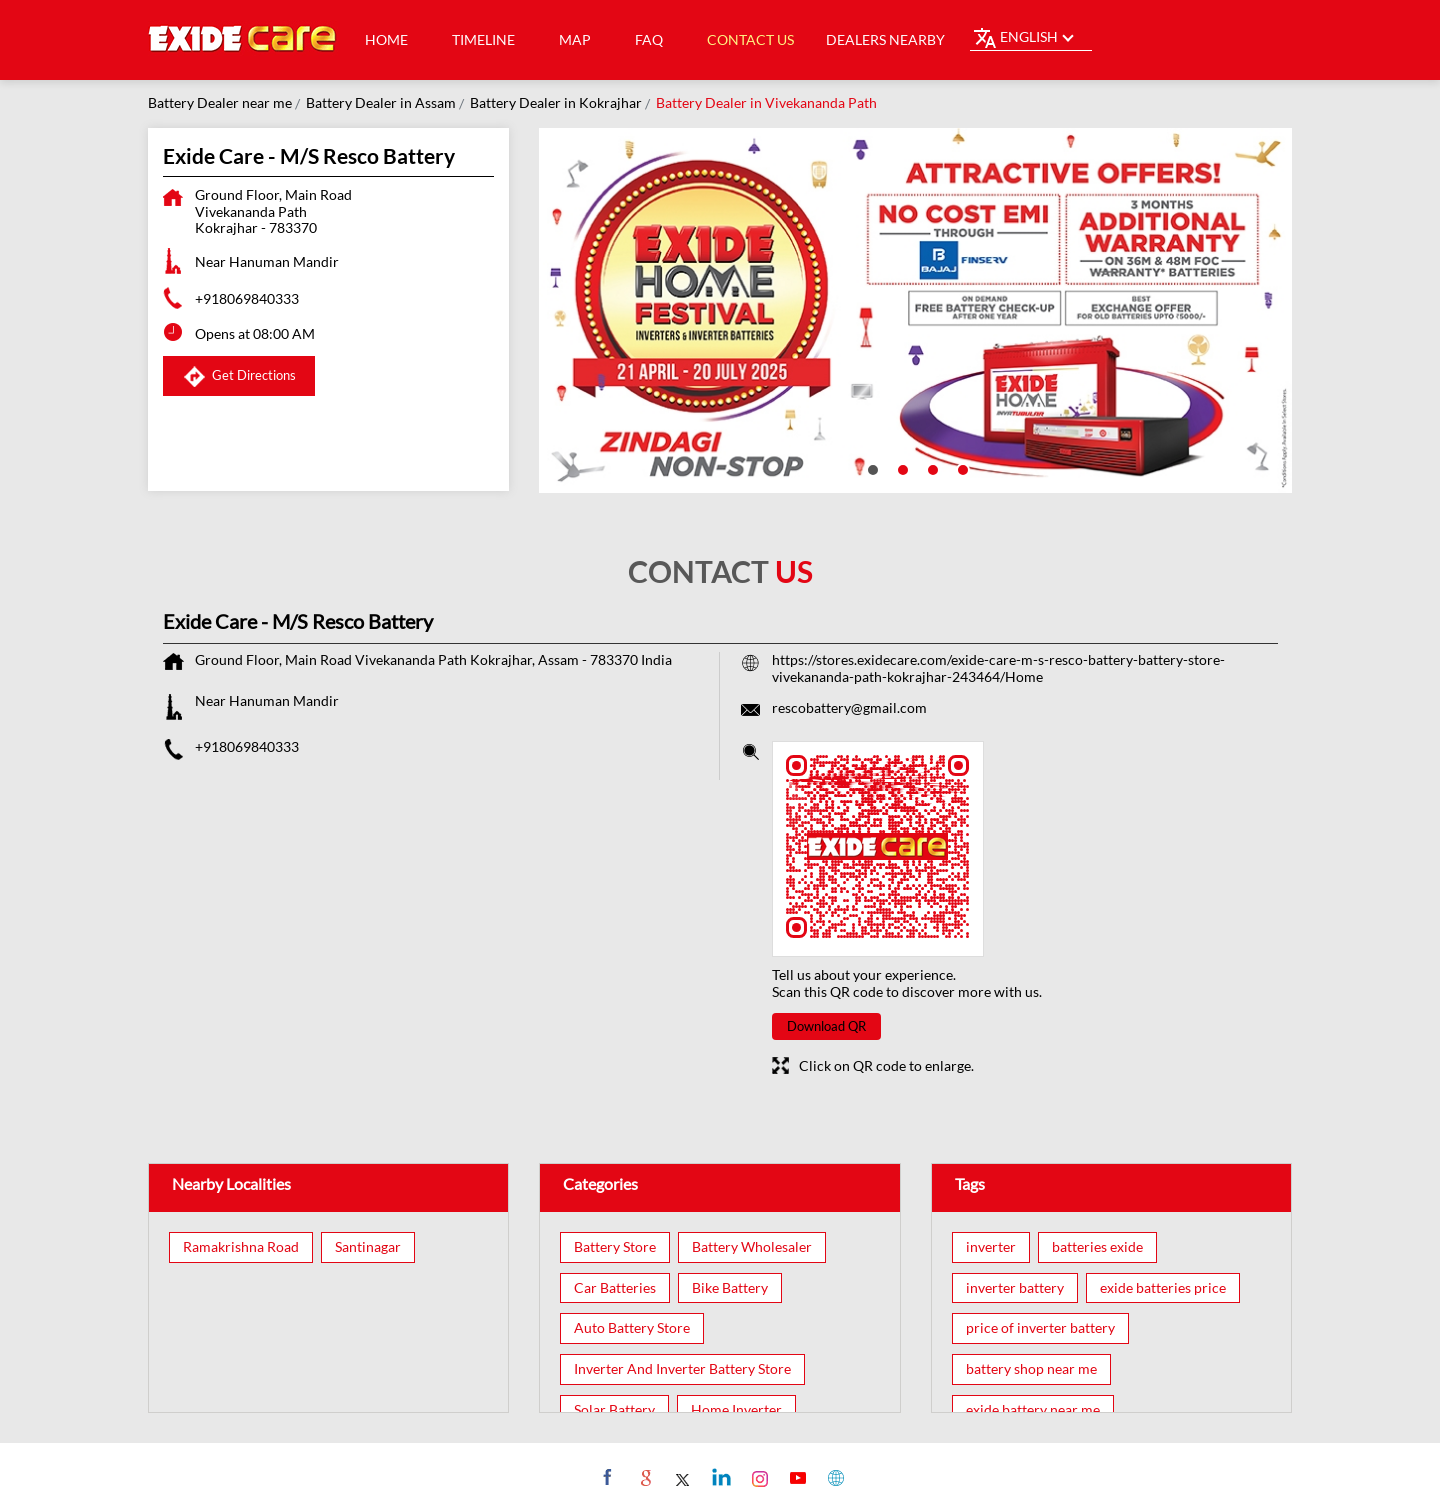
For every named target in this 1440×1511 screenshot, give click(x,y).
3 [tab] (931, 468)
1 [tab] (871, 468)
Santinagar (368, 1247)
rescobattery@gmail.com (849, 707)
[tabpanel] (916, 310)
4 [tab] (961, 468)
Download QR (826, 1026)
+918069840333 (247, 298)
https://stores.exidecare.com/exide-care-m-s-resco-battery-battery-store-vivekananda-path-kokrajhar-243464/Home (998, 668)
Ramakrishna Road (241, 1247)
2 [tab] (901, 468)
